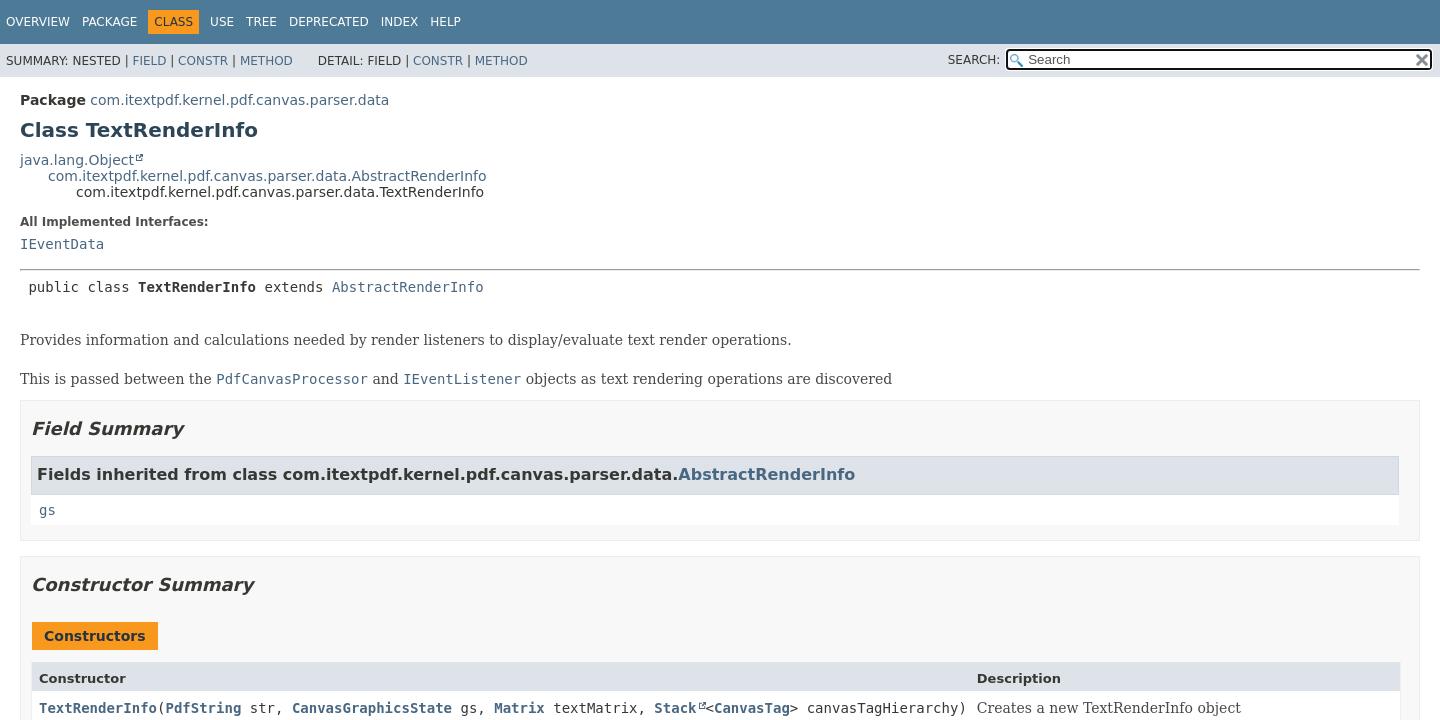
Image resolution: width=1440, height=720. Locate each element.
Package (109, 22)
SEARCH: (974, 60)
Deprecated (329, 22)
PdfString (203, 708)
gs (47, 510)
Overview (38, 22)
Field (149, 61)
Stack (675, 708)
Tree (261, 22)
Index (400, 22)
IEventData (62, 244)
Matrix (519, 708)
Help (445, 22)
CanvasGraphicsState (372, 708)
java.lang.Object (77, 160)
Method (266, 61)
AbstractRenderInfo (408, 287)
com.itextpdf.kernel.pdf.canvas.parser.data (239, 100)
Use (222, 22)
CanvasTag (752, 708)
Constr (203, 61)
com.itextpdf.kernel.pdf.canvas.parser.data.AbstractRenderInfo (267, 176)
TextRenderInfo (98, 708)
